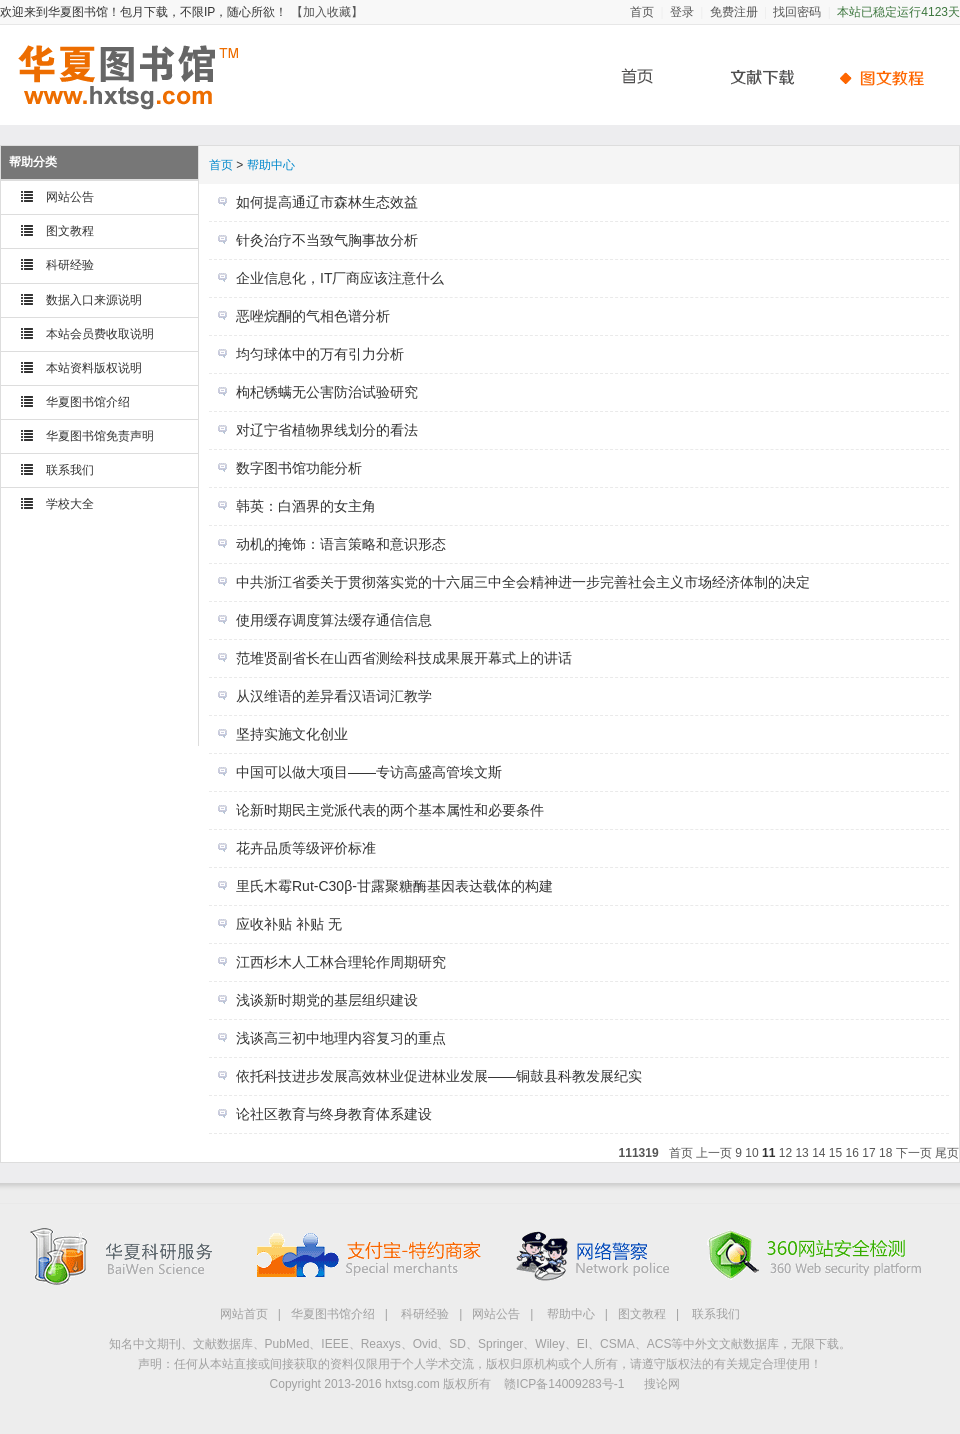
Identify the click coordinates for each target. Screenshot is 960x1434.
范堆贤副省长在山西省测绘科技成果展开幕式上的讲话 (404, 658)
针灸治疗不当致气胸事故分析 (327, 240)
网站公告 (70, 197)
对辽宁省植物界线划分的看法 (327, 430)
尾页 (947, 1153)
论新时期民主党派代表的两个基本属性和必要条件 (390, 810)
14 (818, 1153)
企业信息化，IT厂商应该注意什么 (340, 278)
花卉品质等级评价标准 (306, 848)
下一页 (914, 1153)
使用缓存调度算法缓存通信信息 (334, 620)
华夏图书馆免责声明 (100, 436)
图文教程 (70, 231)
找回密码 (797, 12)
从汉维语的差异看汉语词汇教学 (334, 696)
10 (751, 1153)
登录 (682, 12)
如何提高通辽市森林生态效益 (327, 202)
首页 (642, 12)
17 (868, 1153)
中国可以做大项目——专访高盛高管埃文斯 (369, 772)
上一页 (714, 1153)
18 (885, 1153)
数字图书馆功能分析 (299, 468)
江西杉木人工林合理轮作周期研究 (341, 962)
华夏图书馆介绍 (88, 402)
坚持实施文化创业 (292, 734)
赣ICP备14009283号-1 (564, 1384)
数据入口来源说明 (94, 300)
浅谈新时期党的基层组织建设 (327, 1000)
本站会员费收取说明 (100, 334)
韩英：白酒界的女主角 (306, 506)
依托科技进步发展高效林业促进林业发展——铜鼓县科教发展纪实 (439, 1076)
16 (852, 1153)
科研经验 (70, 265)
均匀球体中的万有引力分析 (320, 354)
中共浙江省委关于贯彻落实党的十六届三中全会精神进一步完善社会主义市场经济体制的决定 (523, 582)
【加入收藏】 (327, 12)
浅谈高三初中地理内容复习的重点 (341, 1038)
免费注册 (734, 12)
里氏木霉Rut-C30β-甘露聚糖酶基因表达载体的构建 (394, 886)
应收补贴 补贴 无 (289, 924)
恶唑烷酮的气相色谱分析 (313, 316)
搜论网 (662, 1384)
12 (785, 1153)
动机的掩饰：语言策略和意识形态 (341, 544)
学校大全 (70, 504)
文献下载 (755, 77)
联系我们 (70, 470)
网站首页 (244, 1314)
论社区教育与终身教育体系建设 (334, 1114)
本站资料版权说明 (94, 368)
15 (835, 1153)
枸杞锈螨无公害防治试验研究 (327, 392)
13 (801, 1153)
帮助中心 (885, 77)
